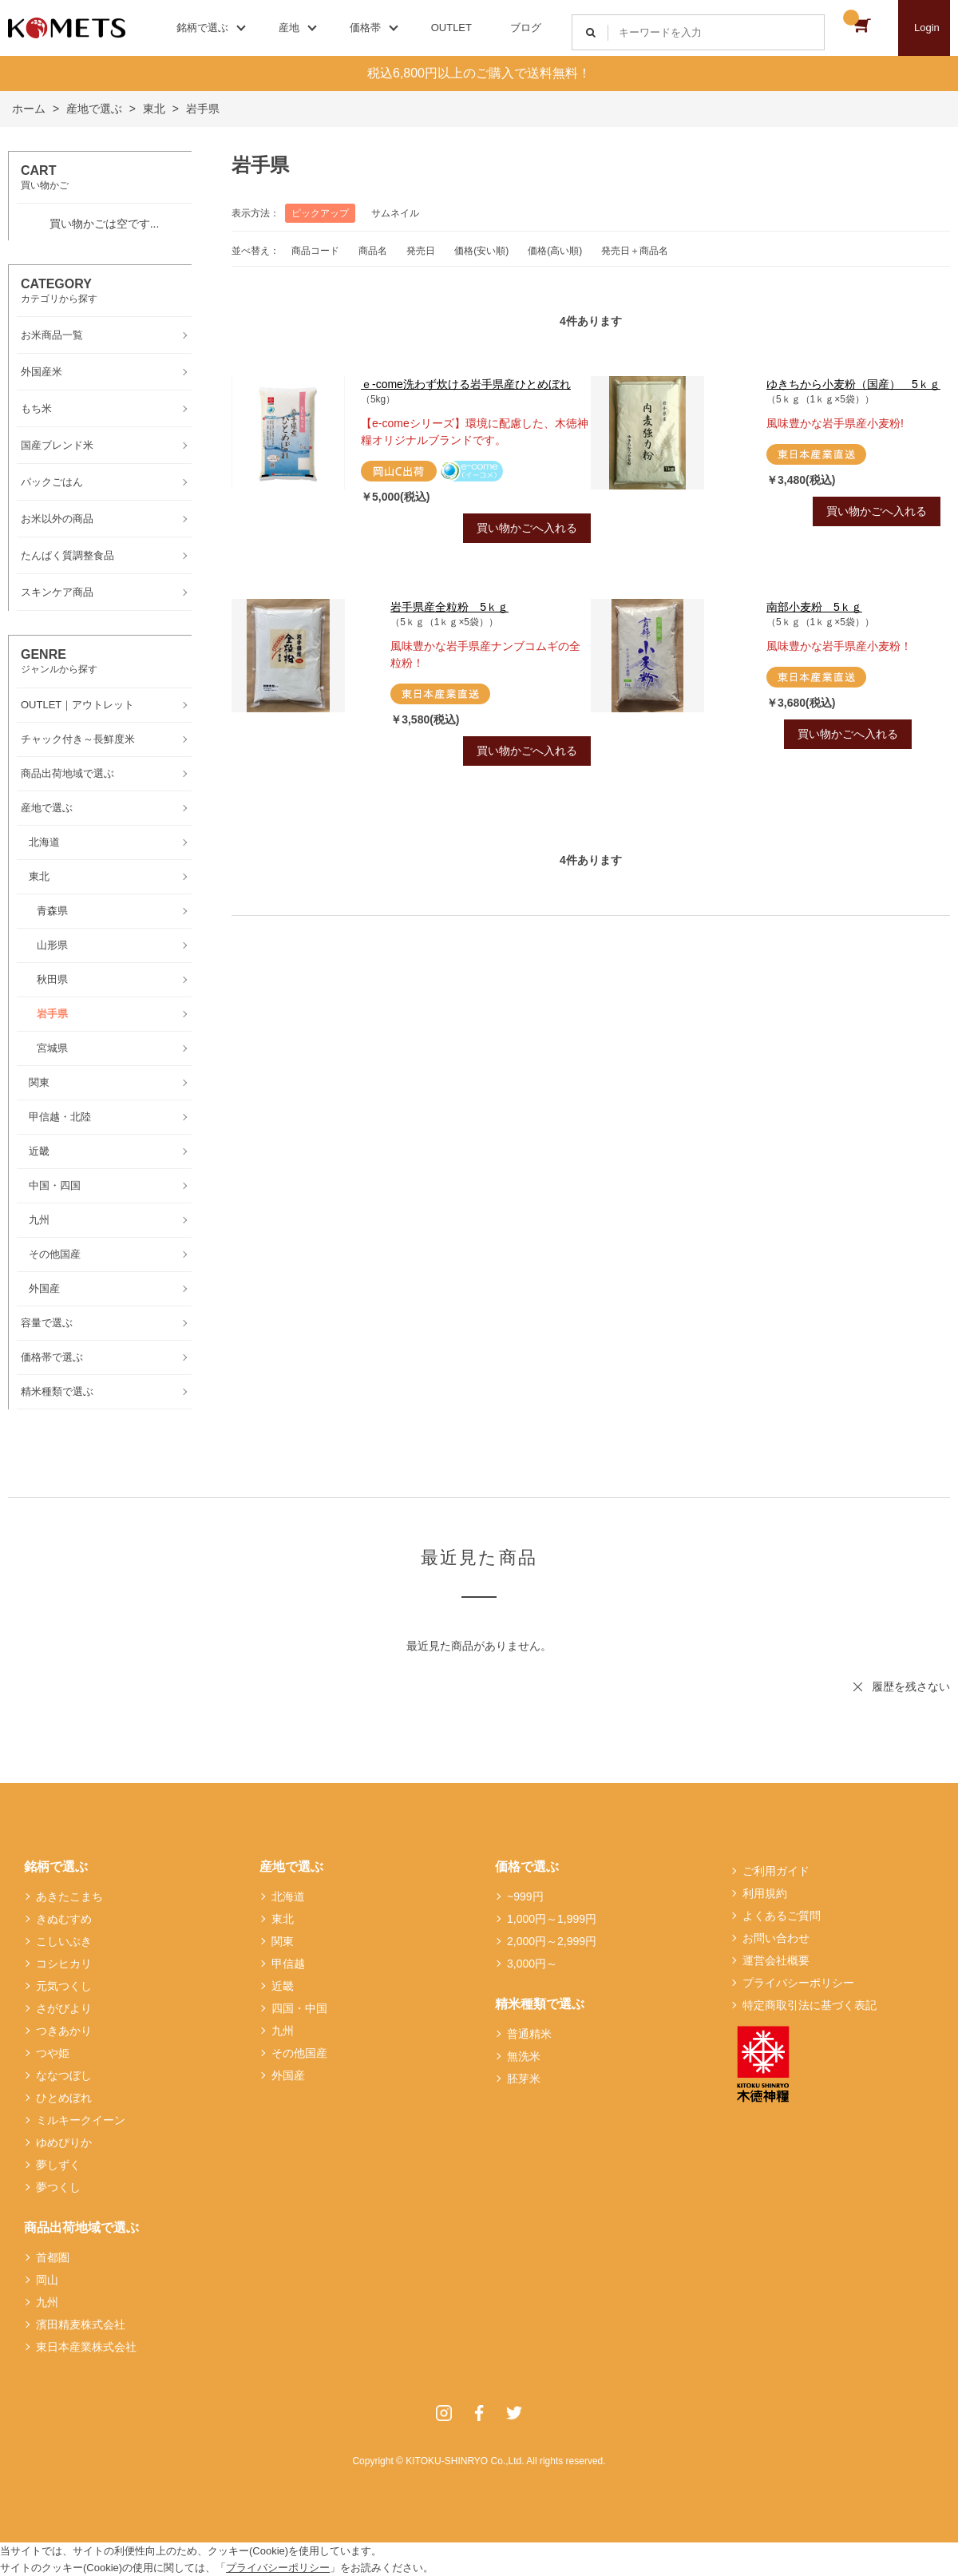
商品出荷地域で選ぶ (81, 2227)
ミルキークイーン (80, 2120)
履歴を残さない (911, 1686)
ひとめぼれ (64, 2097)
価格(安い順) (481, 250)
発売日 (420, 250)
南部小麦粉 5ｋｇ (814, 606)
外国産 (288, 2075)
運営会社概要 (776, 1960)
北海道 (288, 1896)
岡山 (47, 2279)
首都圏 (52, 2257)
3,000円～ (532, 1963)
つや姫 (52, 2053)
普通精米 (529, 2033)
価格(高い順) (555, 250)
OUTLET (451, 28)
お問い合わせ (776, 1938)
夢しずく (58, 2164)
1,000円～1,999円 (551, 1918)
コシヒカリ (64, 1963)
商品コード (315, 250)
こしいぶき (64, 1941)
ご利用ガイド (776, 1871)
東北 (282, 1918)
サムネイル (395, 213)
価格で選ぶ (527, 1866)
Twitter (514, 2413)
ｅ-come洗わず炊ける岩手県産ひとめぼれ (466, 384)
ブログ (525, 28)
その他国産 (299, 2053)
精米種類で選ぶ (539, 2004)
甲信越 (288, 1963)
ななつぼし (64, 2075)
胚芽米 (523, 2078)
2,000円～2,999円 (551, 1941)
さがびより (64, 2008)
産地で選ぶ (291, 1866)
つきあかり (64, 2030)
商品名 (372, 250)
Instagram (444, 2413)
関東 (282, 1941)
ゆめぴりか (64, 2142)
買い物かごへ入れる (527, 527)
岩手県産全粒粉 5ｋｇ (449, 606)
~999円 (525, 1896)
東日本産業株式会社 (86, 2346)
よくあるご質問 (781, 1915)
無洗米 (523, 2056)
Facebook (479, 2413)
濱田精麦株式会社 (80, 2324)
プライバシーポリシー (798, 1982)
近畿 (282, 1986)
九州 (47, 2302)
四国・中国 (299, 2008)
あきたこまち (69, 1896)
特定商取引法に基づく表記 (809, 2005)
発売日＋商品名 (634, 250)
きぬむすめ (64, 1918)
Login (927, 28)
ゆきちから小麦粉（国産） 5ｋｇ (853, 384)
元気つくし (64, 1986)
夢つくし (58, 2187)
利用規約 (764, 1893)
